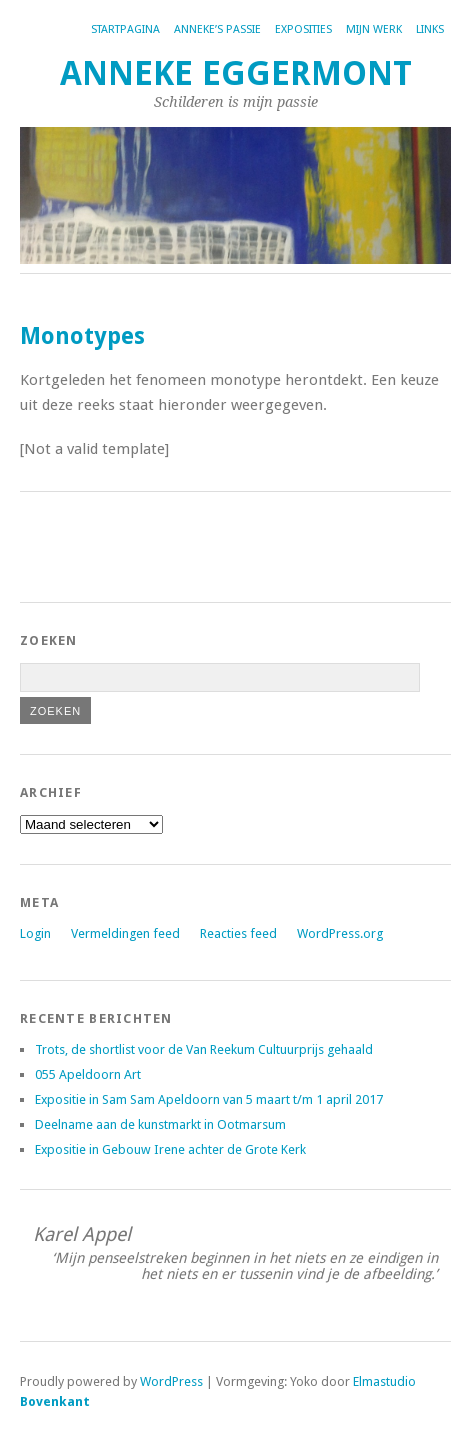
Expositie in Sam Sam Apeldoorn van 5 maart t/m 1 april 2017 (209, 1099)
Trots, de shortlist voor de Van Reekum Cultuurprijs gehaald (204, 1049)
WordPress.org (340, 933)
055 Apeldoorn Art (88, 1074)
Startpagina (125, 29)
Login (35, 933)
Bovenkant (55, 1401)
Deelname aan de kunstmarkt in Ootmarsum (160, 1124)
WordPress (171, 1381)
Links (430, 29)
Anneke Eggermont (236, 73)
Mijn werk (374, 29)
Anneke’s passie (217, 29)
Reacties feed (238, 933)
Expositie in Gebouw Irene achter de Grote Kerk (170, 1149)
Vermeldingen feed (125, 933)
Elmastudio (384, 1381)
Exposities (303, 29)
